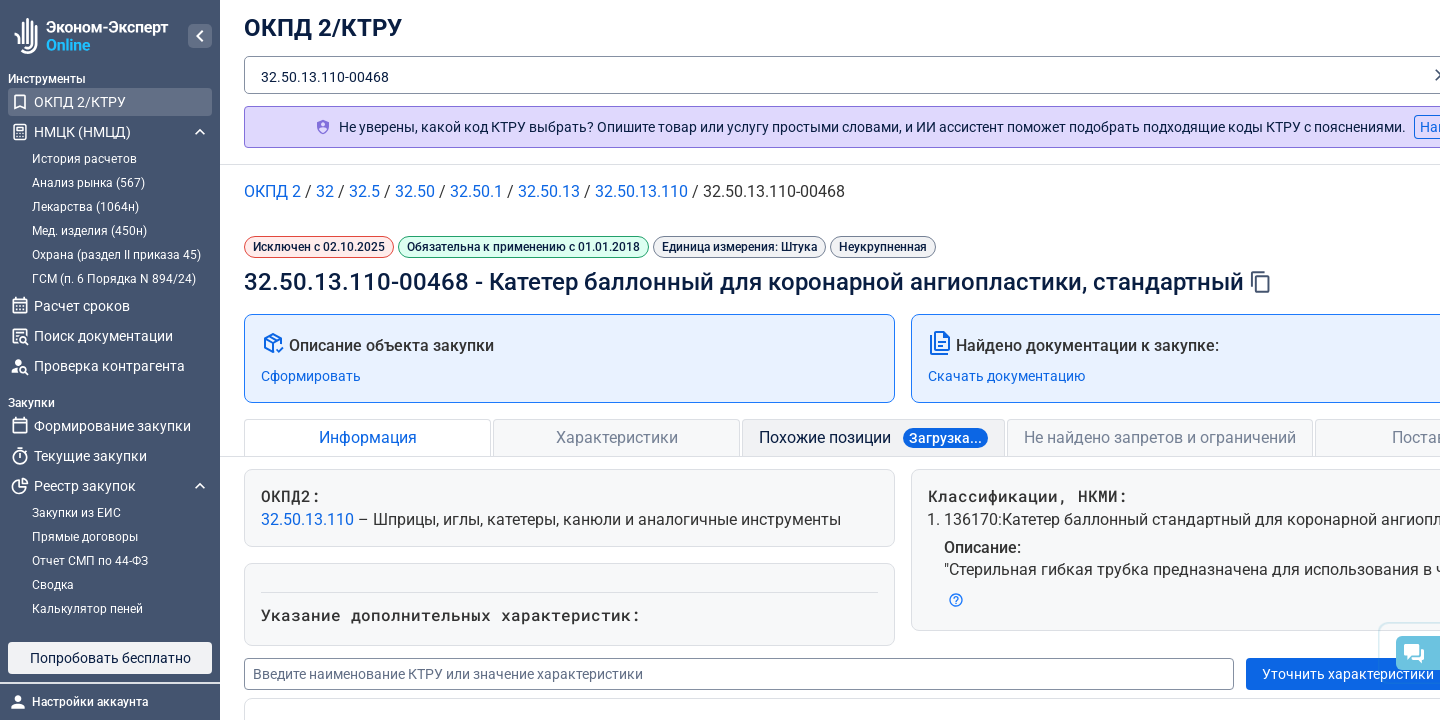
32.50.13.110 (309, 519)
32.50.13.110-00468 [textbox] (325, 77)
